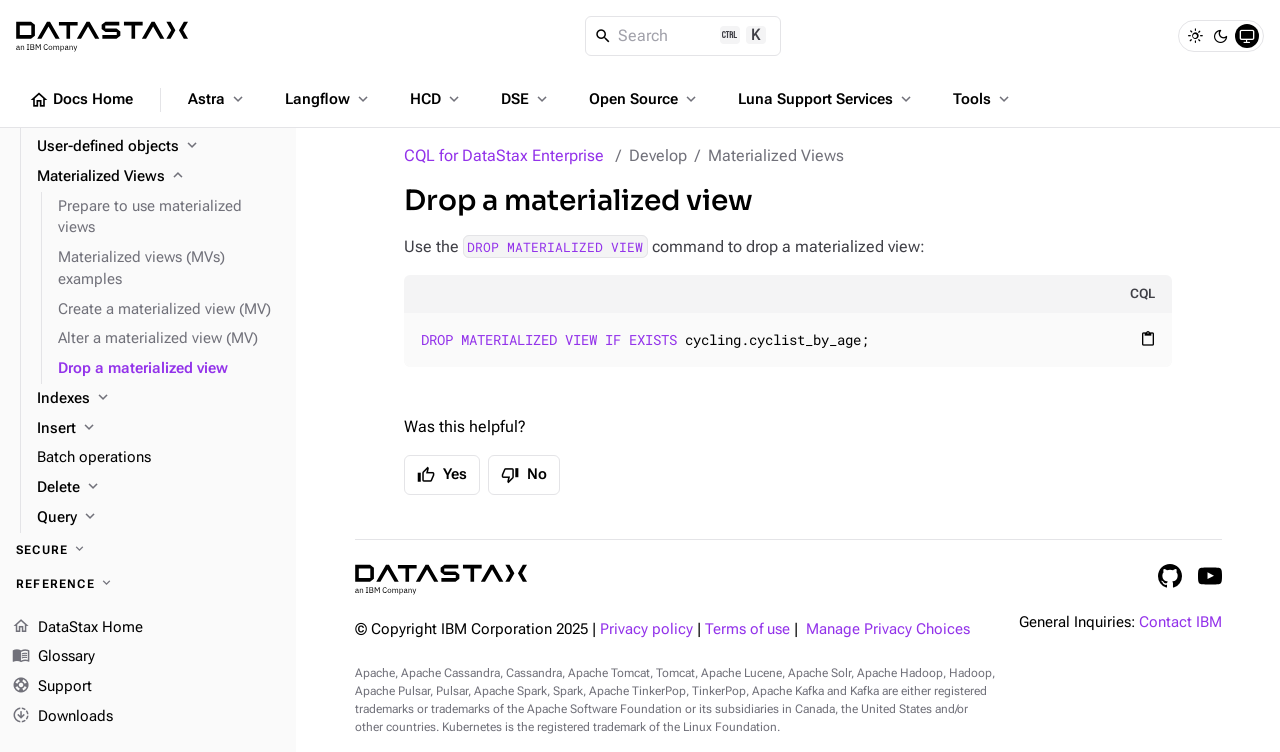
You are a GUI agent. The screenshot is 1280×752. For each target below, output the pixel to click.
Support (52, 687)
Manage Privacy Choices (888, 629)
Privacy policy (646, 629)
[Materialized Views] (158, 177)
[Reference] (148, 584)
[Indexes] (158, 399)
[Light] (1195, 36)
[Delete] (158, 488)
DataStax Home (77, 628)
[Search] (683, 36)
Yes (442, 475)
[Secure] (148, 550)
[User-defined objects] (158, 147)
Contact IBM (1180, 622)
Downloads (62, 717)
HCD (436, 99)
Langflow (328, 99)
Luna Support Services (826, 99)
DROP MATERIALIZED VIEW (555, 247)
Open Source (644, 99)
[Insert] (158, 429)
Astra (217, 99)
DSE (526, 99)
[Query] (158, 518)
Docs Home (81, 100)
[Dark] (1221, 36)
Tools (983, 99)
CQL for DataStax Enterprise (504, 155)
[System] (1247, 36)
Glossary (53, 657)
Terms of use (747, 629)
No (524, 475)
